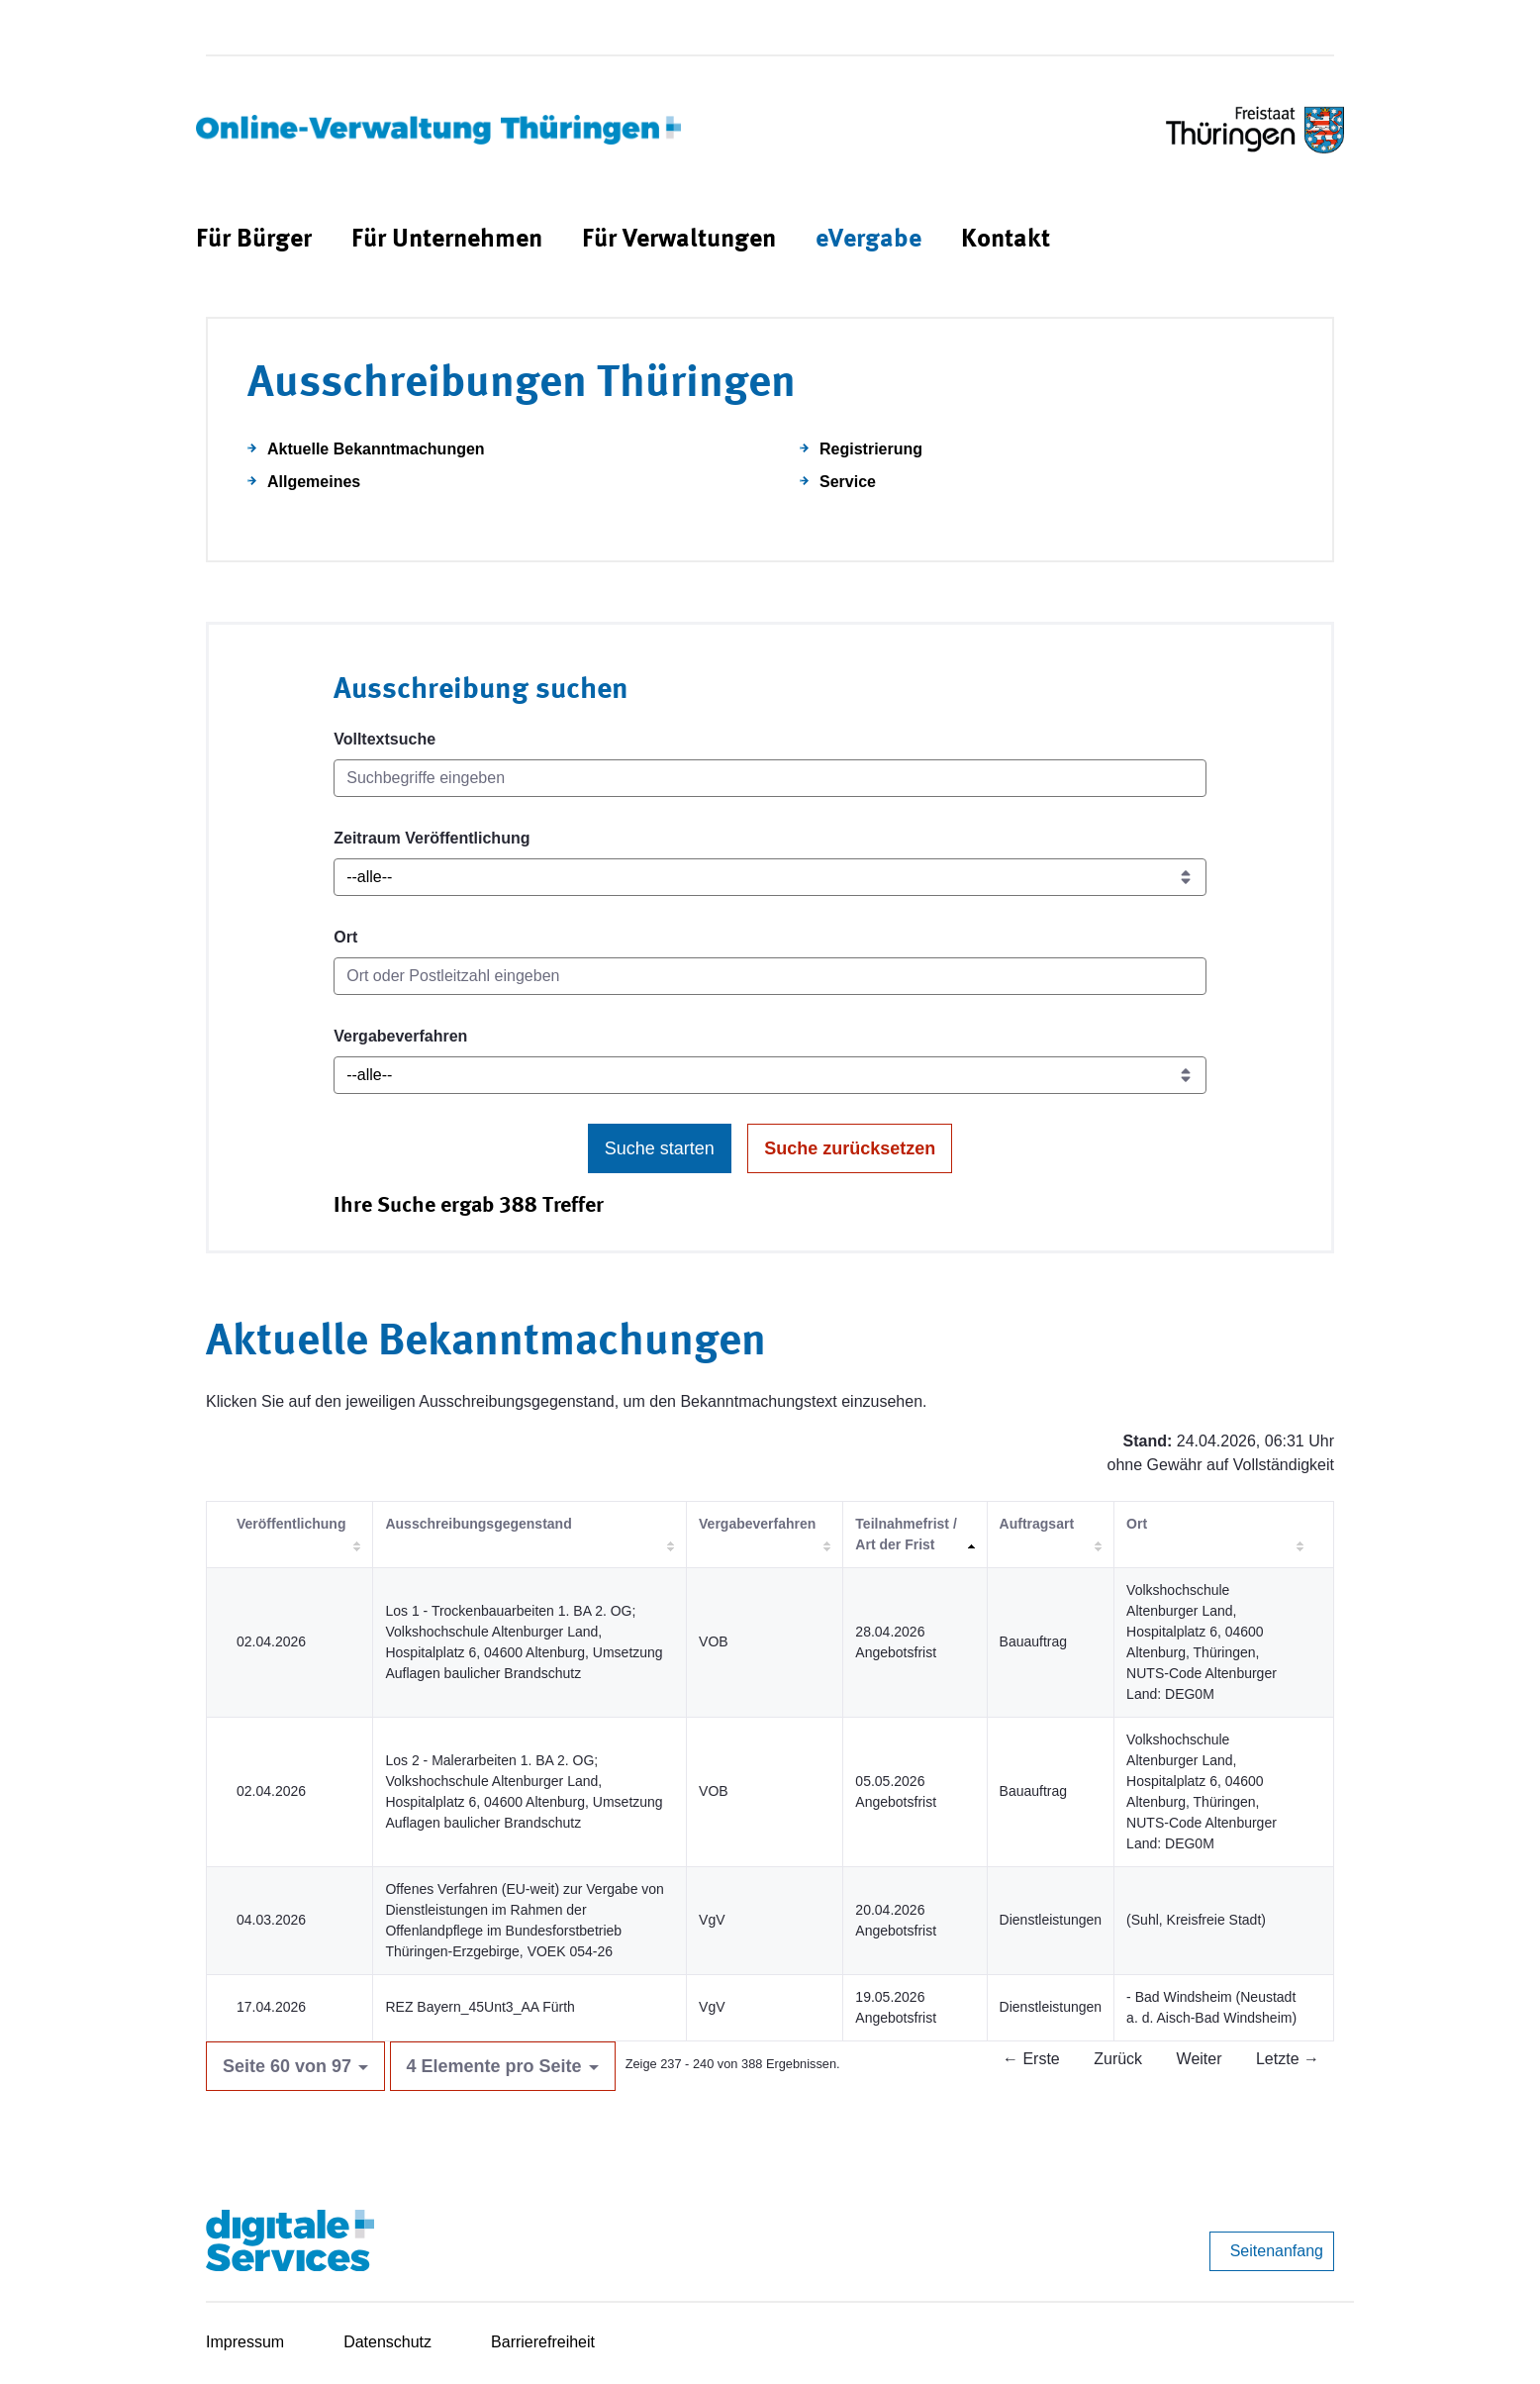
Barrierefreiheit (543, 2342)
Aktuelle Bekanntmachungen (376, 449)
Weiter (1199, 2058)
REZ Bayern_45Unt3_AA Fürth (479, 2007)
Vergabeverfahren (400, 1036)
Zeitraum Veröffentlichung (431, 838)
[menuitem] (254, 240)
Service (847, 481)
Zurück (1118, 2058)
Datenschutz (387, 2342)
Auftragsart (1037, 1524)
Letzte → (1287, 2058)
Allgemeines (313, 481)
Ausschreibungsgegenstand (478, 1524)
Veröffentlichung (291, 1524)
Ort (345, 937)
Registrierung (870, 449)
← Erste (1031, 2058)
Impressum (245, 2342)
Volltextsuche (384, 739)
